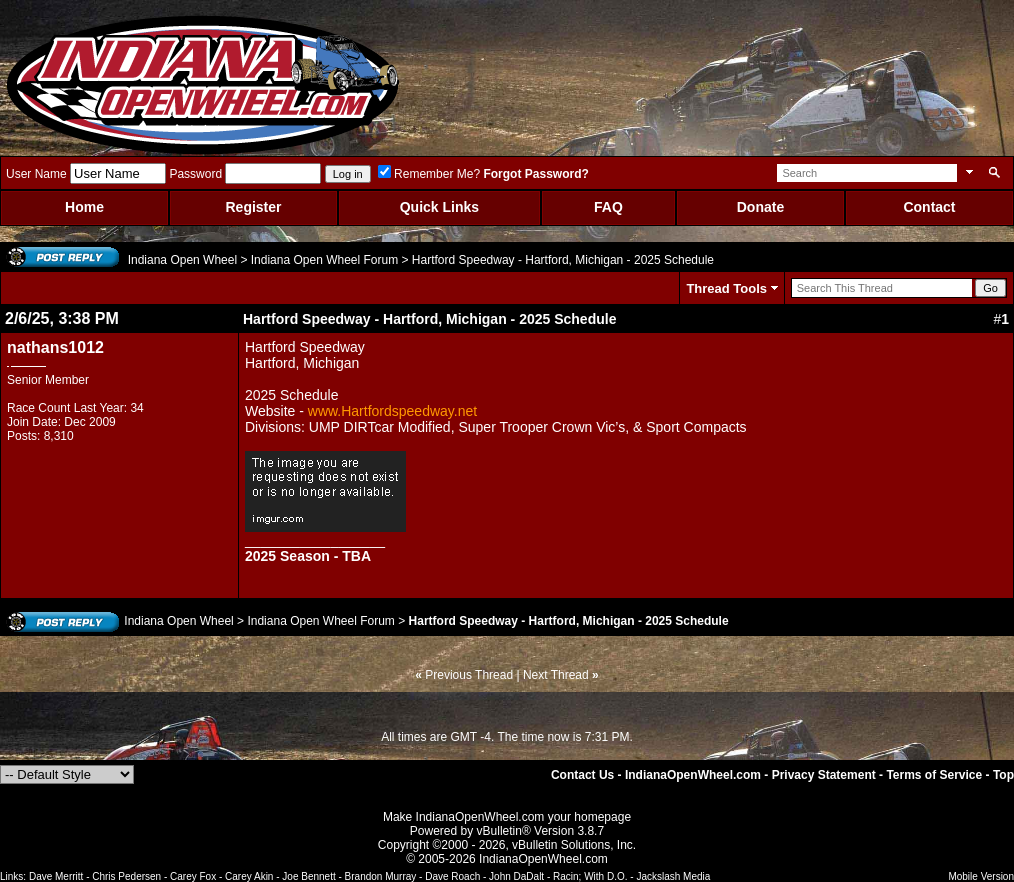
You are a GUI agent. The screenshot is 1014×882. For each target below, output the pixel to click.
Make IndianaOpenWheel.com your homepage (507, 817)
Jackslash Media (673, 876)
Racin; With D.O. (590, 876)
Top (1003, 775)
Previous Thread (469, 675)
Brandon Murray (381, 876)
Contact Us (582, 775)
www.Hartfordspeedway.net (392, 411)
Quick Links (439, 207)
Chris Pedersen (126, 876)
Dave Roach (452, 876)
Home (84, 207)
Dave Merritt (56, 876)
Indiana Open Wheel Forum (324, 260)
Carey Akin (249, 876)
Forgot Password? (535, 174)
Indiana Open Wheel (182, 260)
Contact (929, 207)
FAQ (608, 207)
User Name (36, 174)
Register (253, 207)
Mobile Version (981, 876)
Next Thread (556, 675)
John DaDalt (516, 876)
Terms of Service (934, 775)
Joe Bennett (308, 876)
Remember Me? (429, 174)
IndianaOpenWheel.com (693, 775)
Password (195, 174)
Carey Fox (193, 876)
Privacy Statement (824, 775)
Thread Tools (726, 288)
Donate (760, 207)
